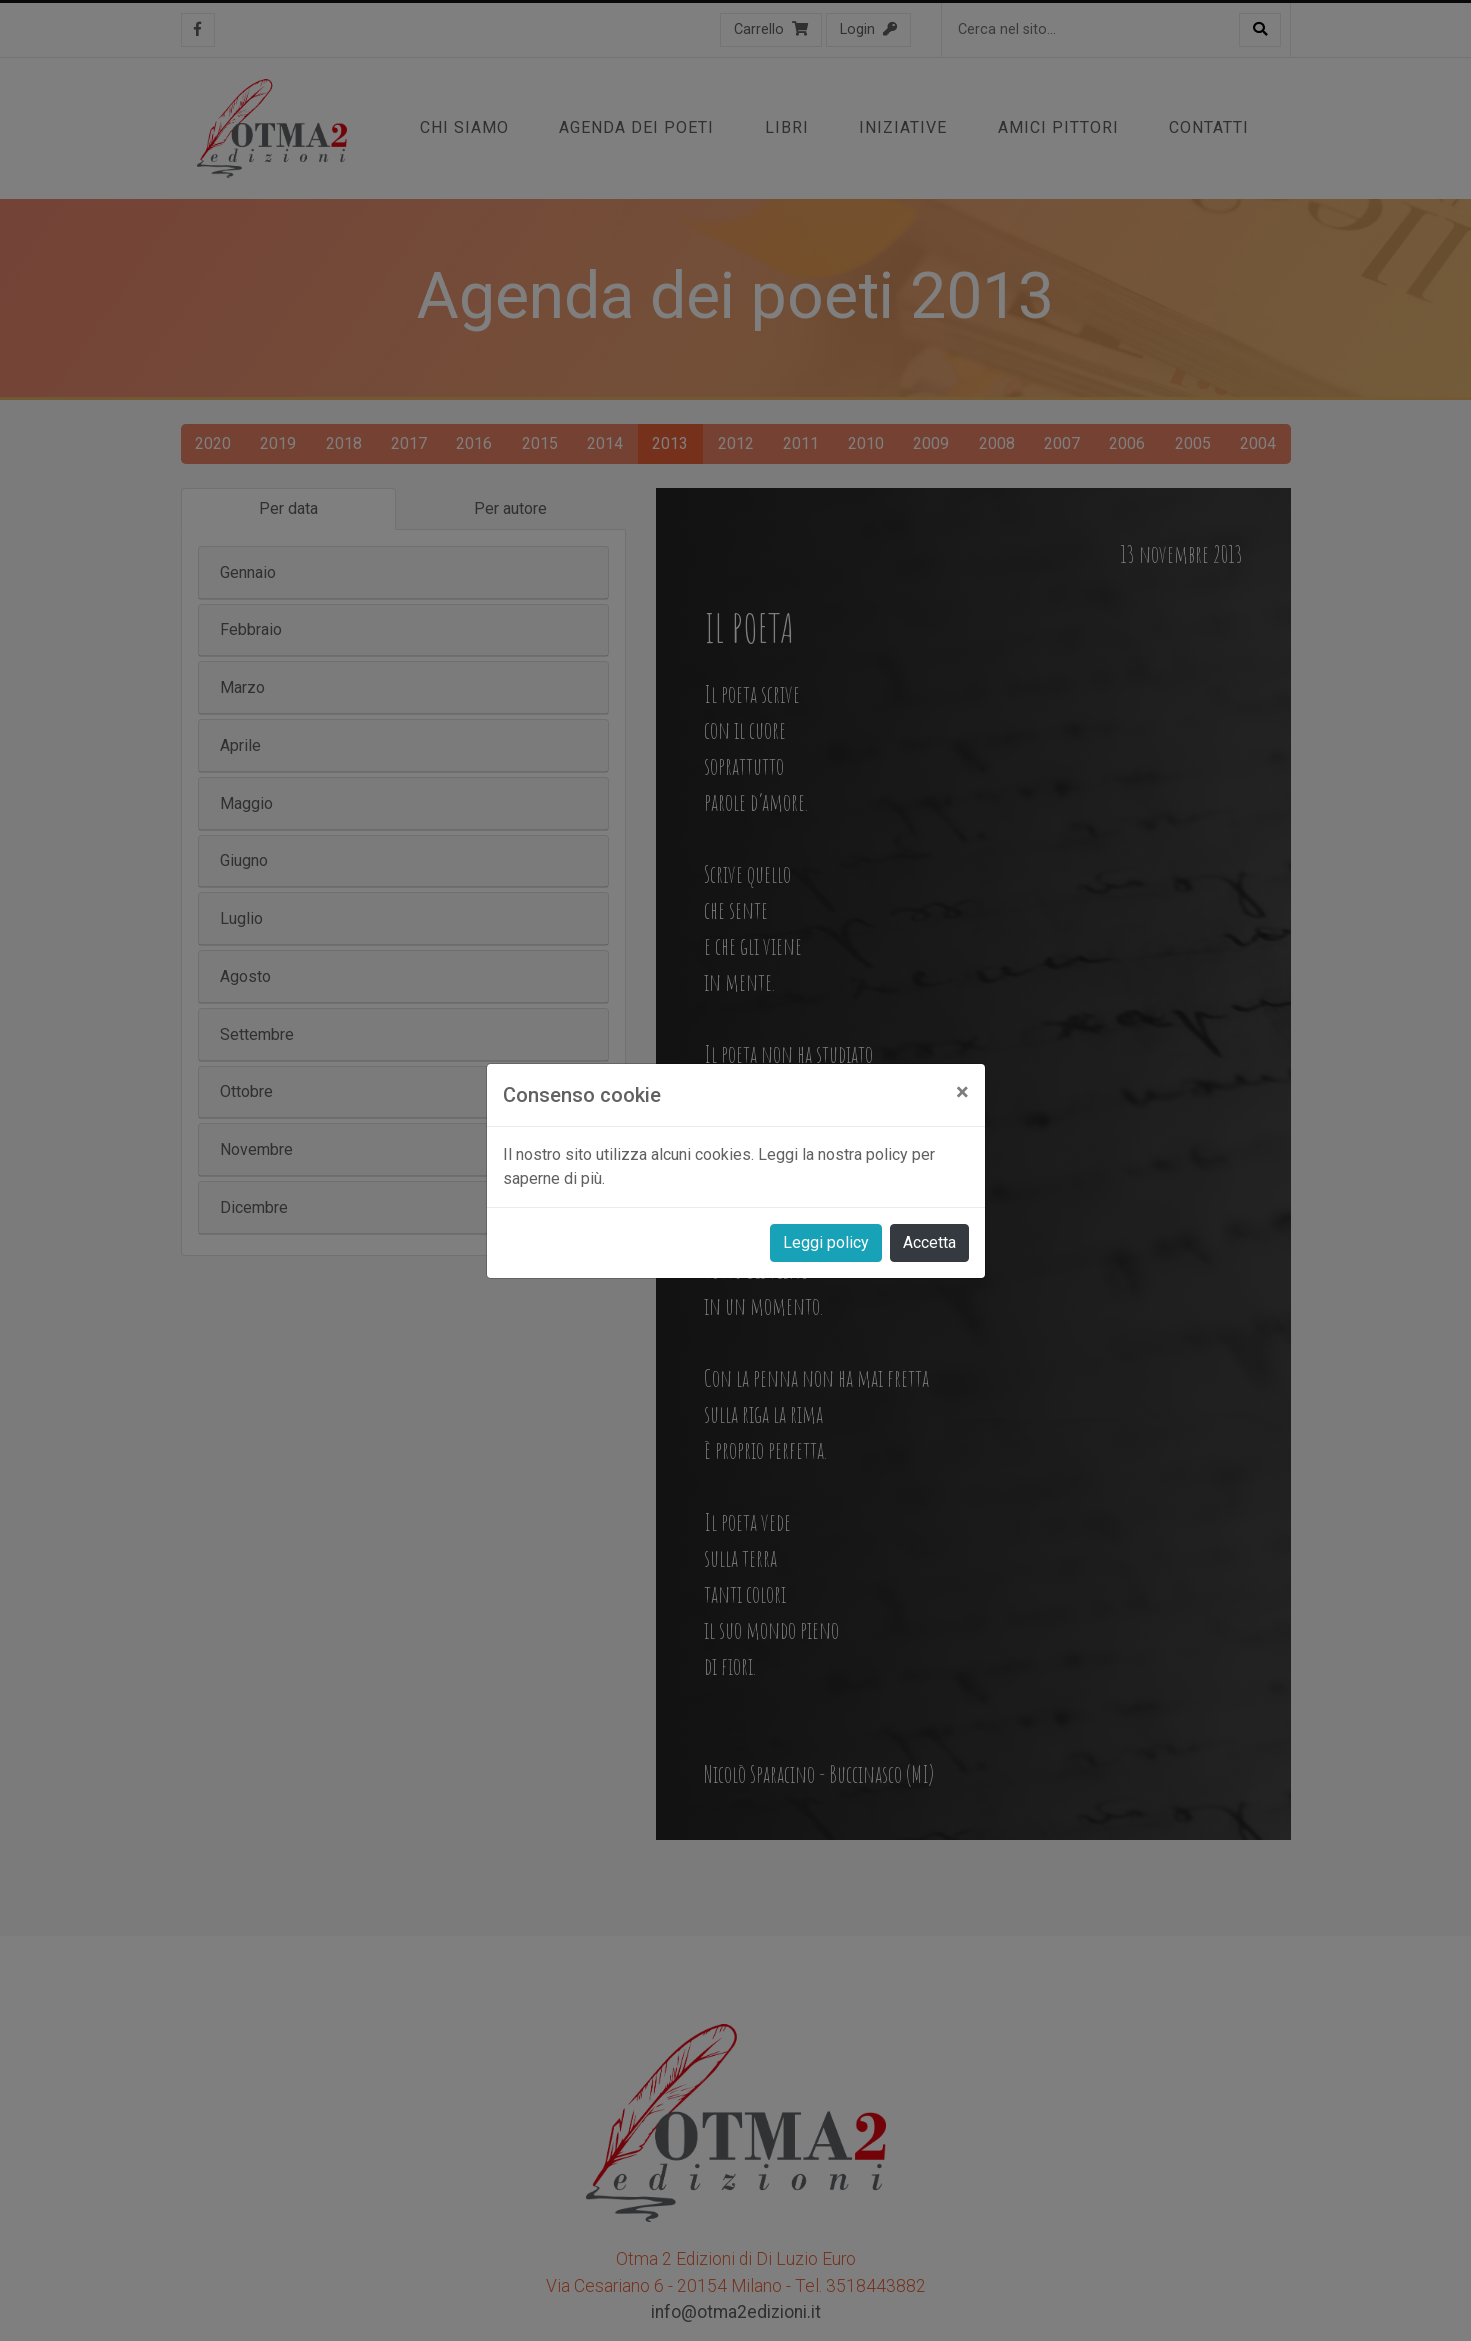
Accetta (929, 1242)
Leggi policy (826, 1242)
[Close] (962, 1092)
